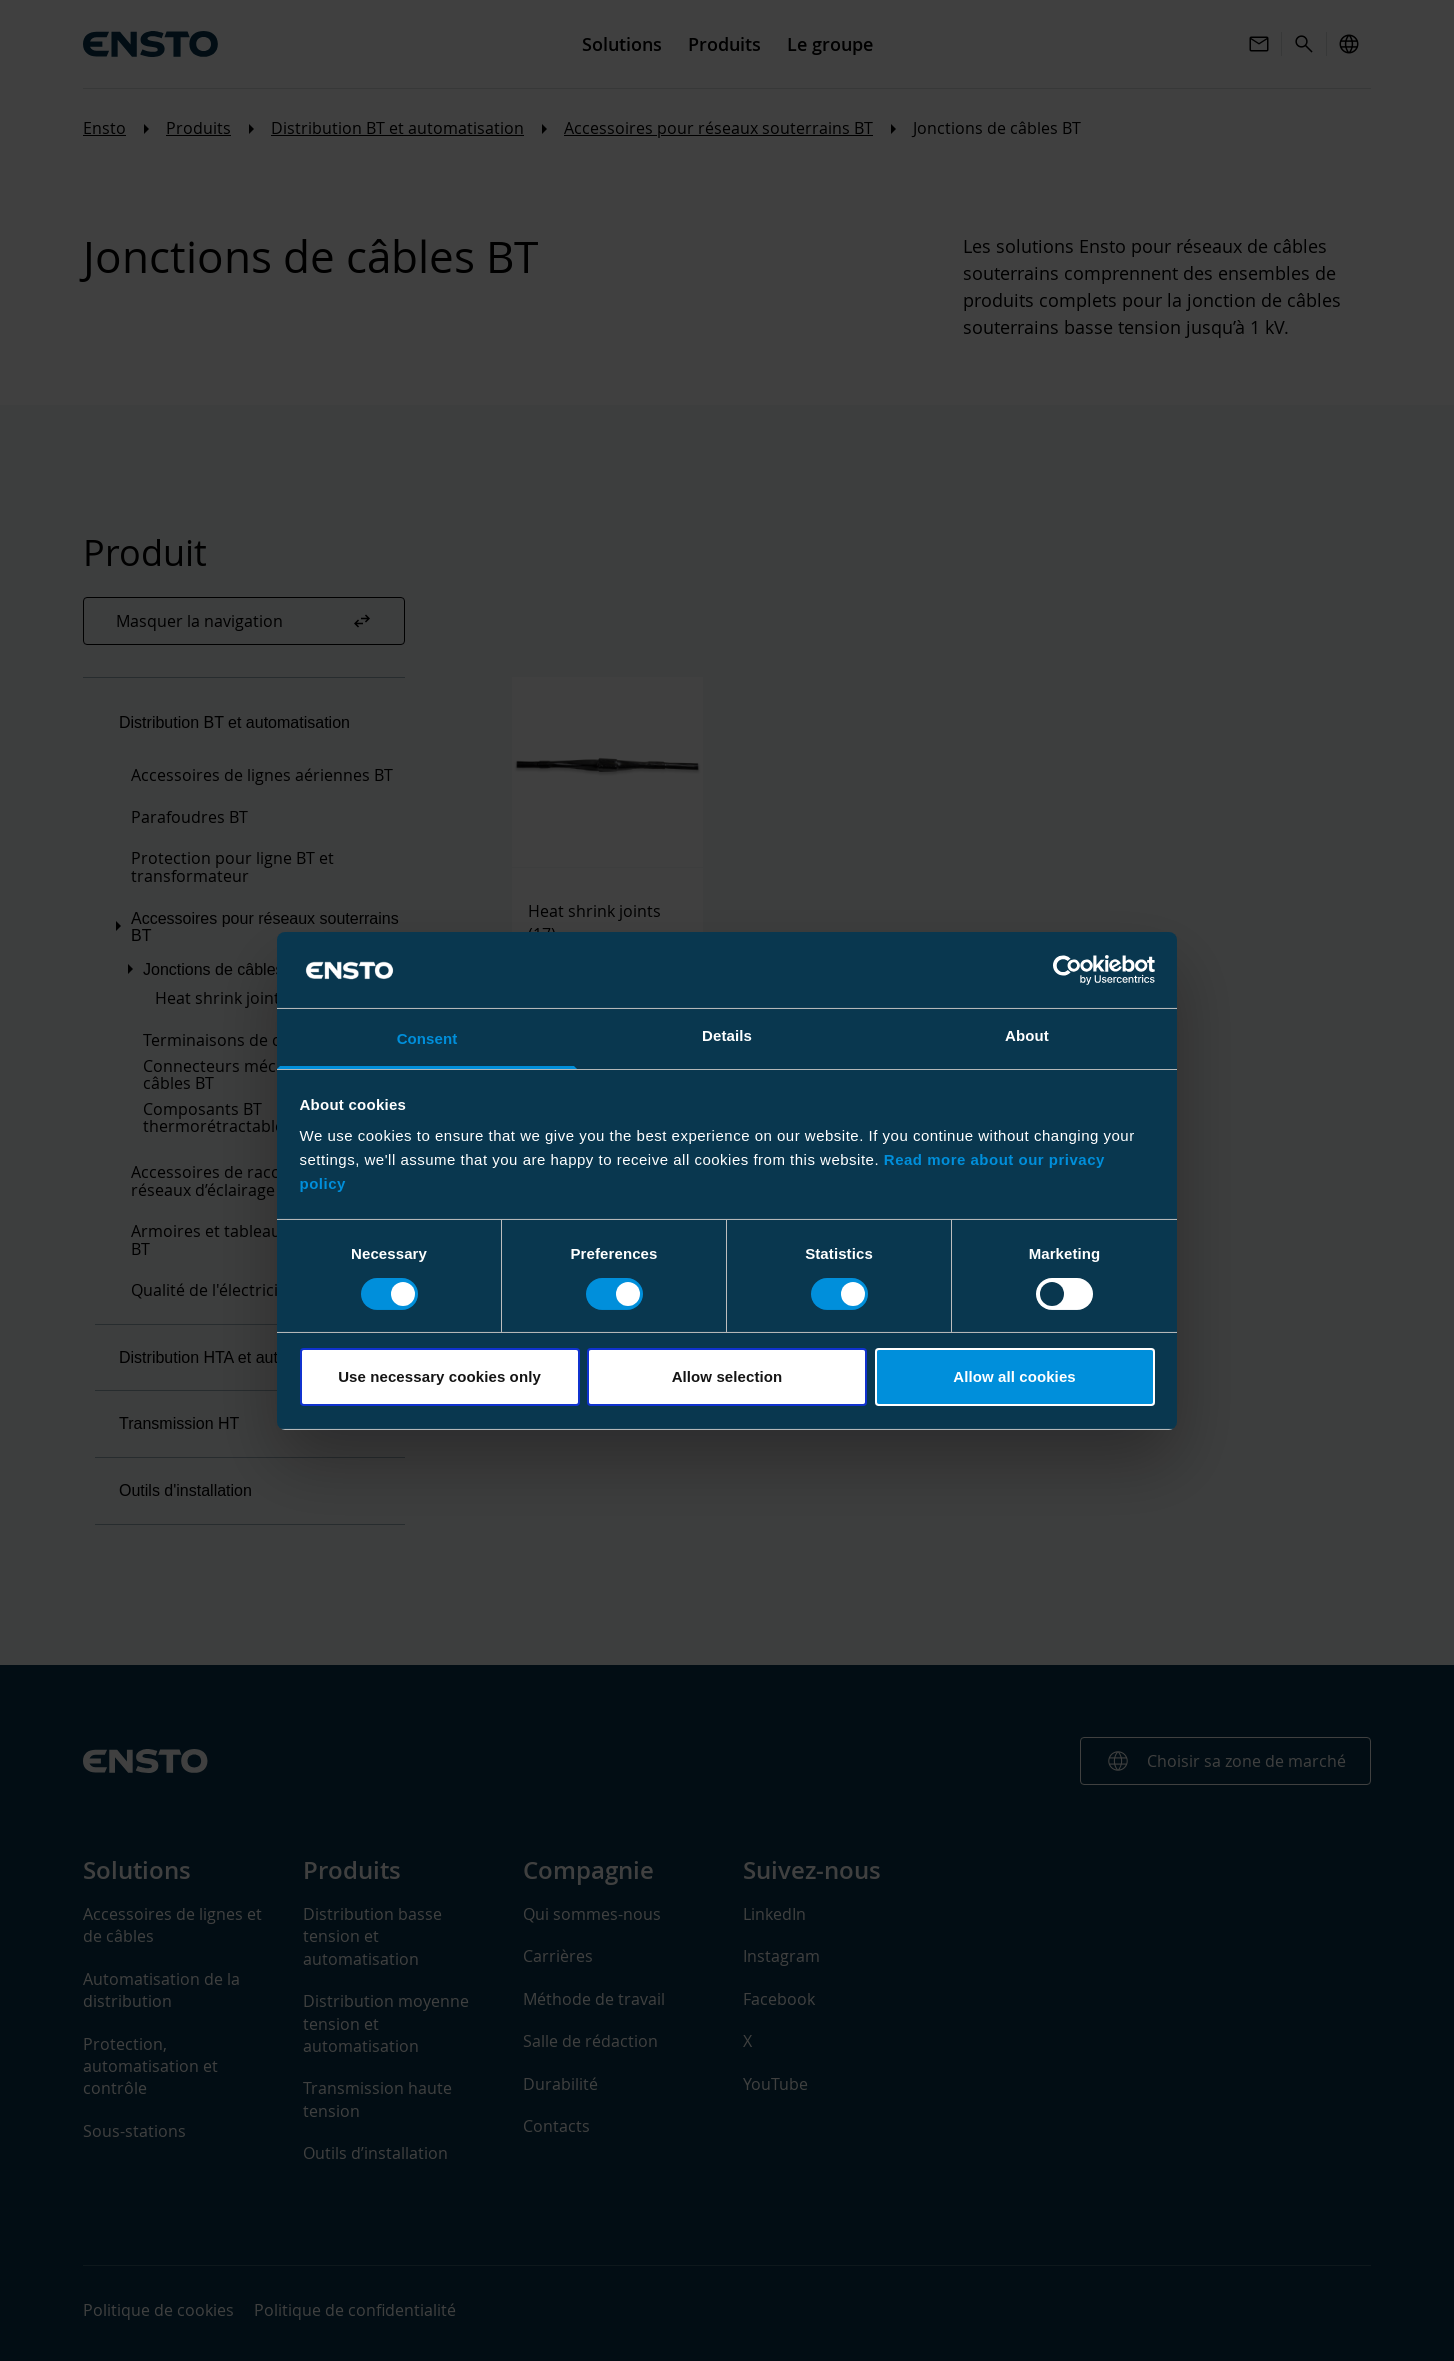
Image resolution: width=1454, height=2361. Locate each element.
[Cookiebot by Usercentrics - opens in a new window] (1067, 970)
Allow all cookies (1014, 1376)
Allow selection (727, 1376)
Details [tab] (727, 1035)
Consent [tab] (427, 1038)
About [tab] (1027, 1035)
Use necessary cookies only (439, 1376)
